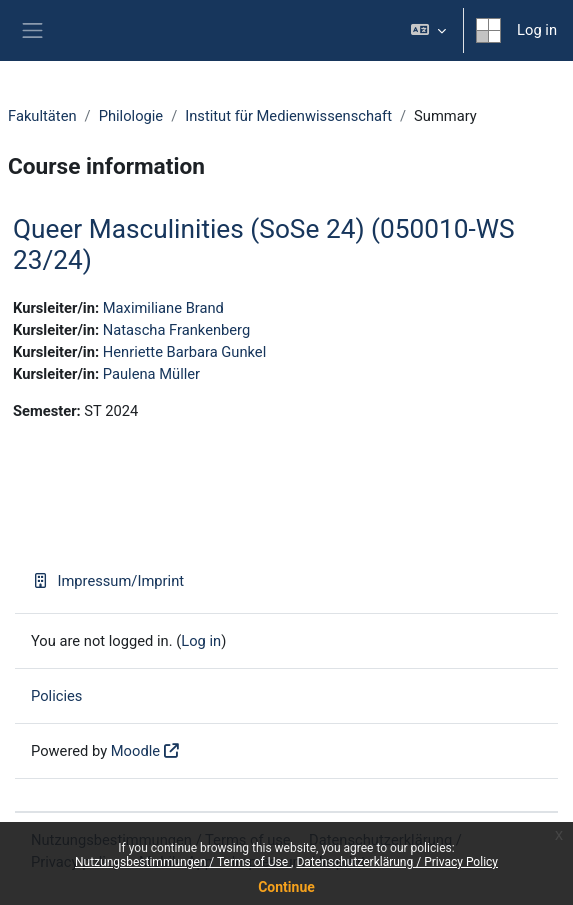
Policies (56, 696)
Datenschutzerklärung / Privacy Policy (397, 862)
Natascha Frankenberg (176, 330)
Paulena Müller (151, 374)
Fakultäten (42, 116)
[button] (428, 30)
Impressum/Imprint (107, 581)
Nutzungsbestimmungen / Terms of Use (183, 862)
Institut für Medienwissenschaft (288, 116)
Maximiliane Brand (163, 308)
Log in (537, 30)
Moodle (135, 751)
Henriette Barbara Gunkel (184, 352)
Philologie (131, 116)
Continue (286, 887)
